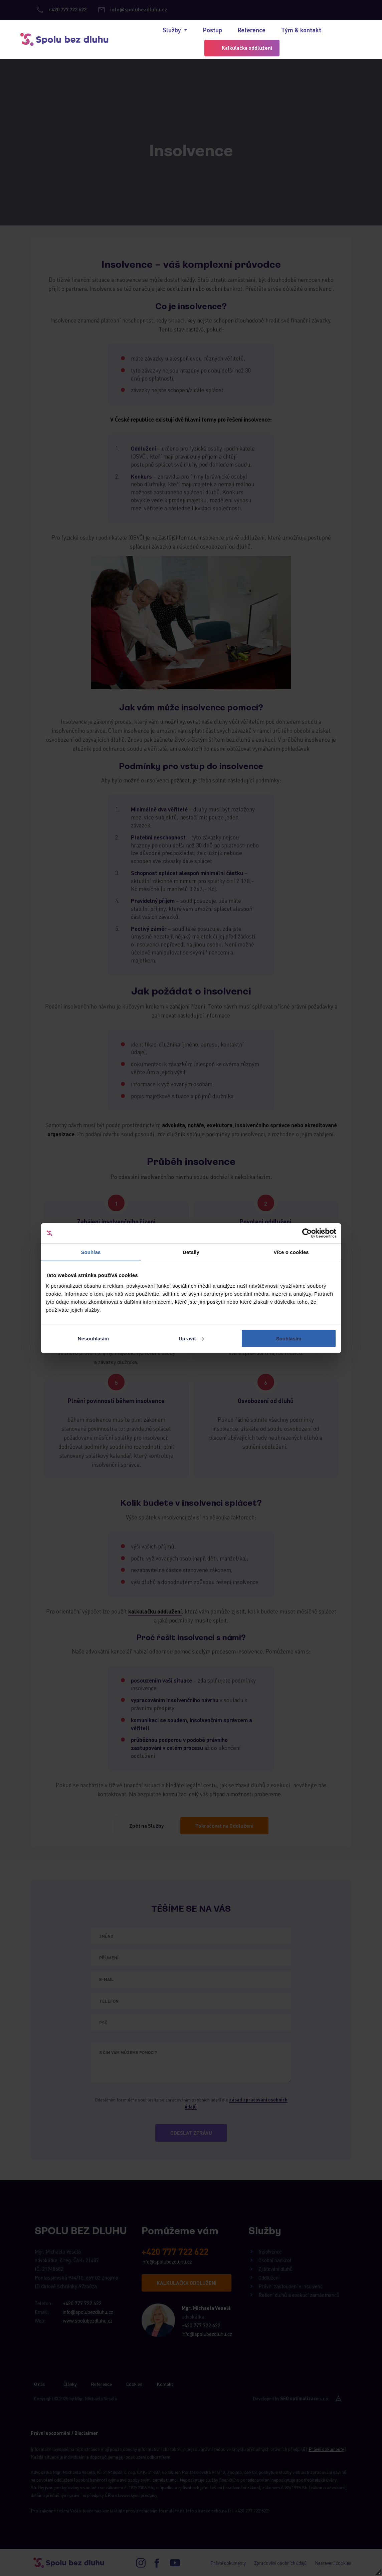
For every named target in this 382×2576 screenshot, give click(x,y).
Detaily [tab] (191, 1252)
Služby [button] (172, 30)
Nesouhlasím (93, 1338)
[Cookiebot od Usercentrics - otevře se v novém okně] (307, 1233)
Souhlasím (289, 1338)
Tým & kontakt (301, 30)
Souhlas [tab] (91, 1252)
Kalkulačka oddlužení (247, 48)
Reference (251, 30)
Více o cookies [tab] (291, 1252)
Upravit (191, 1338)
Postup (212, 30)
